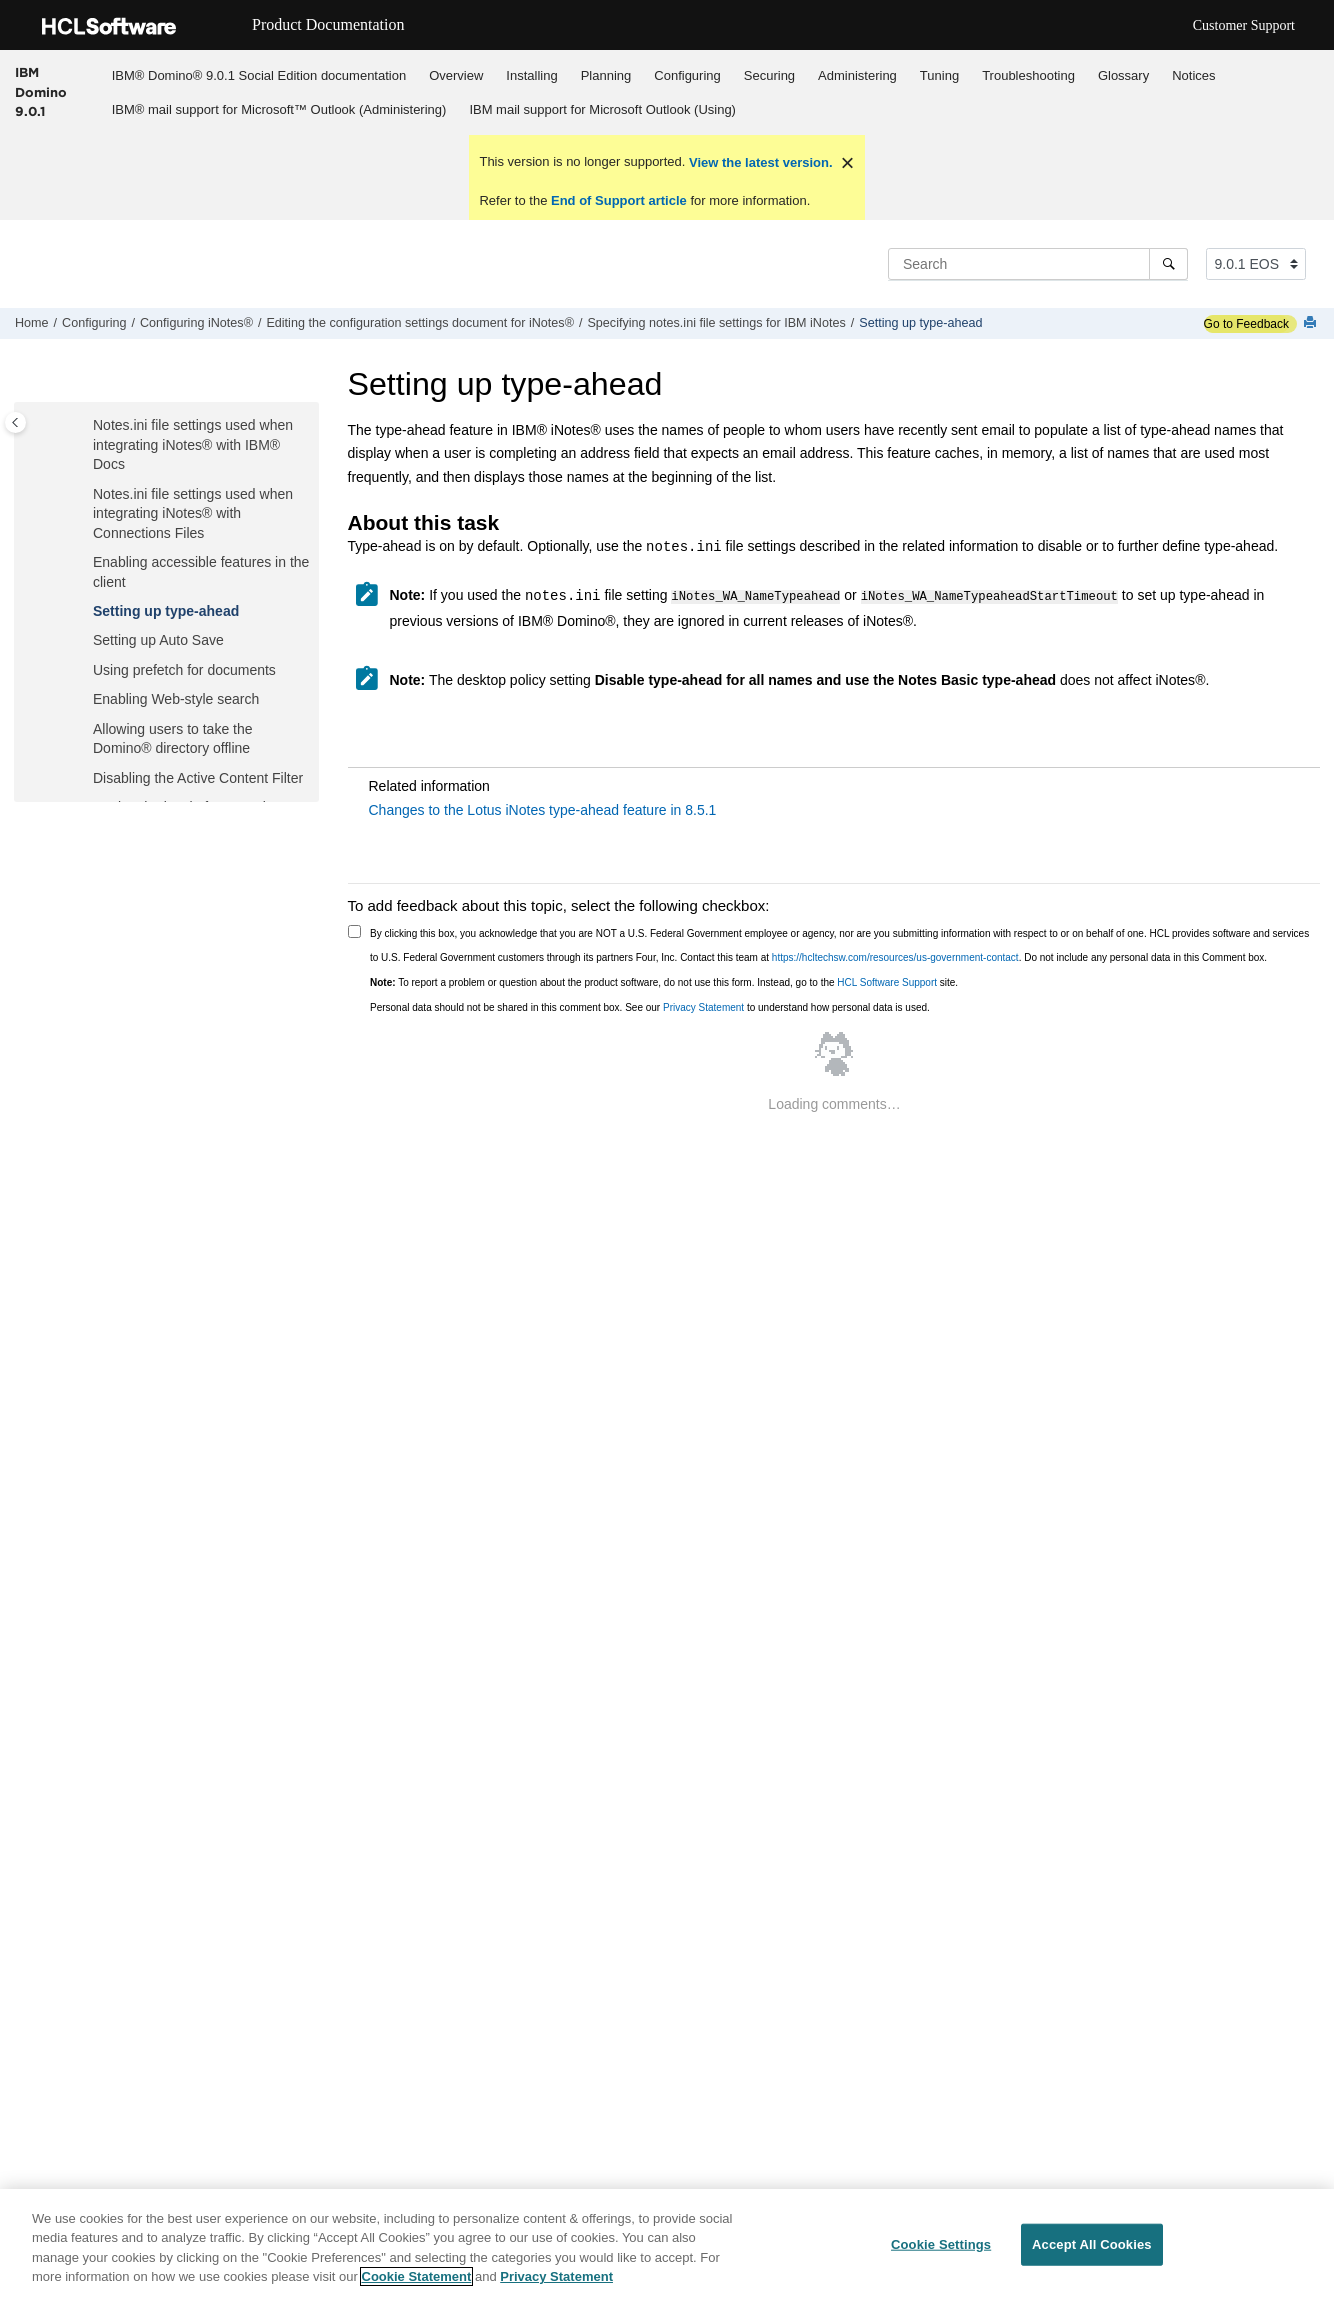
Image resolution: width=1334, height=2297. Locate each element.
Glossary (1123, 75)
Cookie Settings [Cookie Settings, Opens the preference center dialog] (941, 2247)
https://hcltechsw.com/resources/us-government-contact (895, 956)
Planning (606, 75)
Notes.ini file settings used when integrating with (193, 442)
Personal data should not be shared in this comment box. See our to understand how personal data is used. (650, 1006)
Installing (531, 75)
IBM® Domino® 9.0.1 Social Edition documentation (259, 75)
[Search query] (1038, 264)
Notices (1193, 75)
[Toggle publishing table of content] (15, 422)
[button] (85, 424)
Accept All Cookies (1092, 2247)
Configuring (687, 75)
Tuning (939, 75)
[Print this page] (1312, 323)
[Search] (1168, 264)
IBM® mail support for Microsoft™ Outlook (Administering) (279, 109)
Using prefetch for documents (184, 668)
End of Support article (618, 200)
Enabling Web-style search (176, 697)
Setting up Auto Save (158, 638)
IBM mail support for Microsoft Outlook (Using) (602, 109)
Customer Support (1244, 25)
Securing (769, 75)
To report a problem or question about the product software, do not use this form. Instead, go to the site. (664, 981)
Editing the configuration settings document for (420, 323)
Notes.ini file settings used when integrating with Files (193, 511)
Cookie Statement (417, 2279)
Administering (857, 75)
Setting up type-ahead (920, 323)
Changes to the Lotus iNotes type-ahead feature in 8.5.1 (543, 809)
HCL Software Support (887, 981)
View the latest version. (758, 162)
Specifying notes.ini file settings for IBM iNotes (716, 323)
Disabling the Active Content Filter (198, 776)
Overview (456, 75)
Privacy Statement (703, 1006)
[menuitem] (258, 75)
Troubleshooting (1028, 75)
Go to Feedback (1246, 324)
